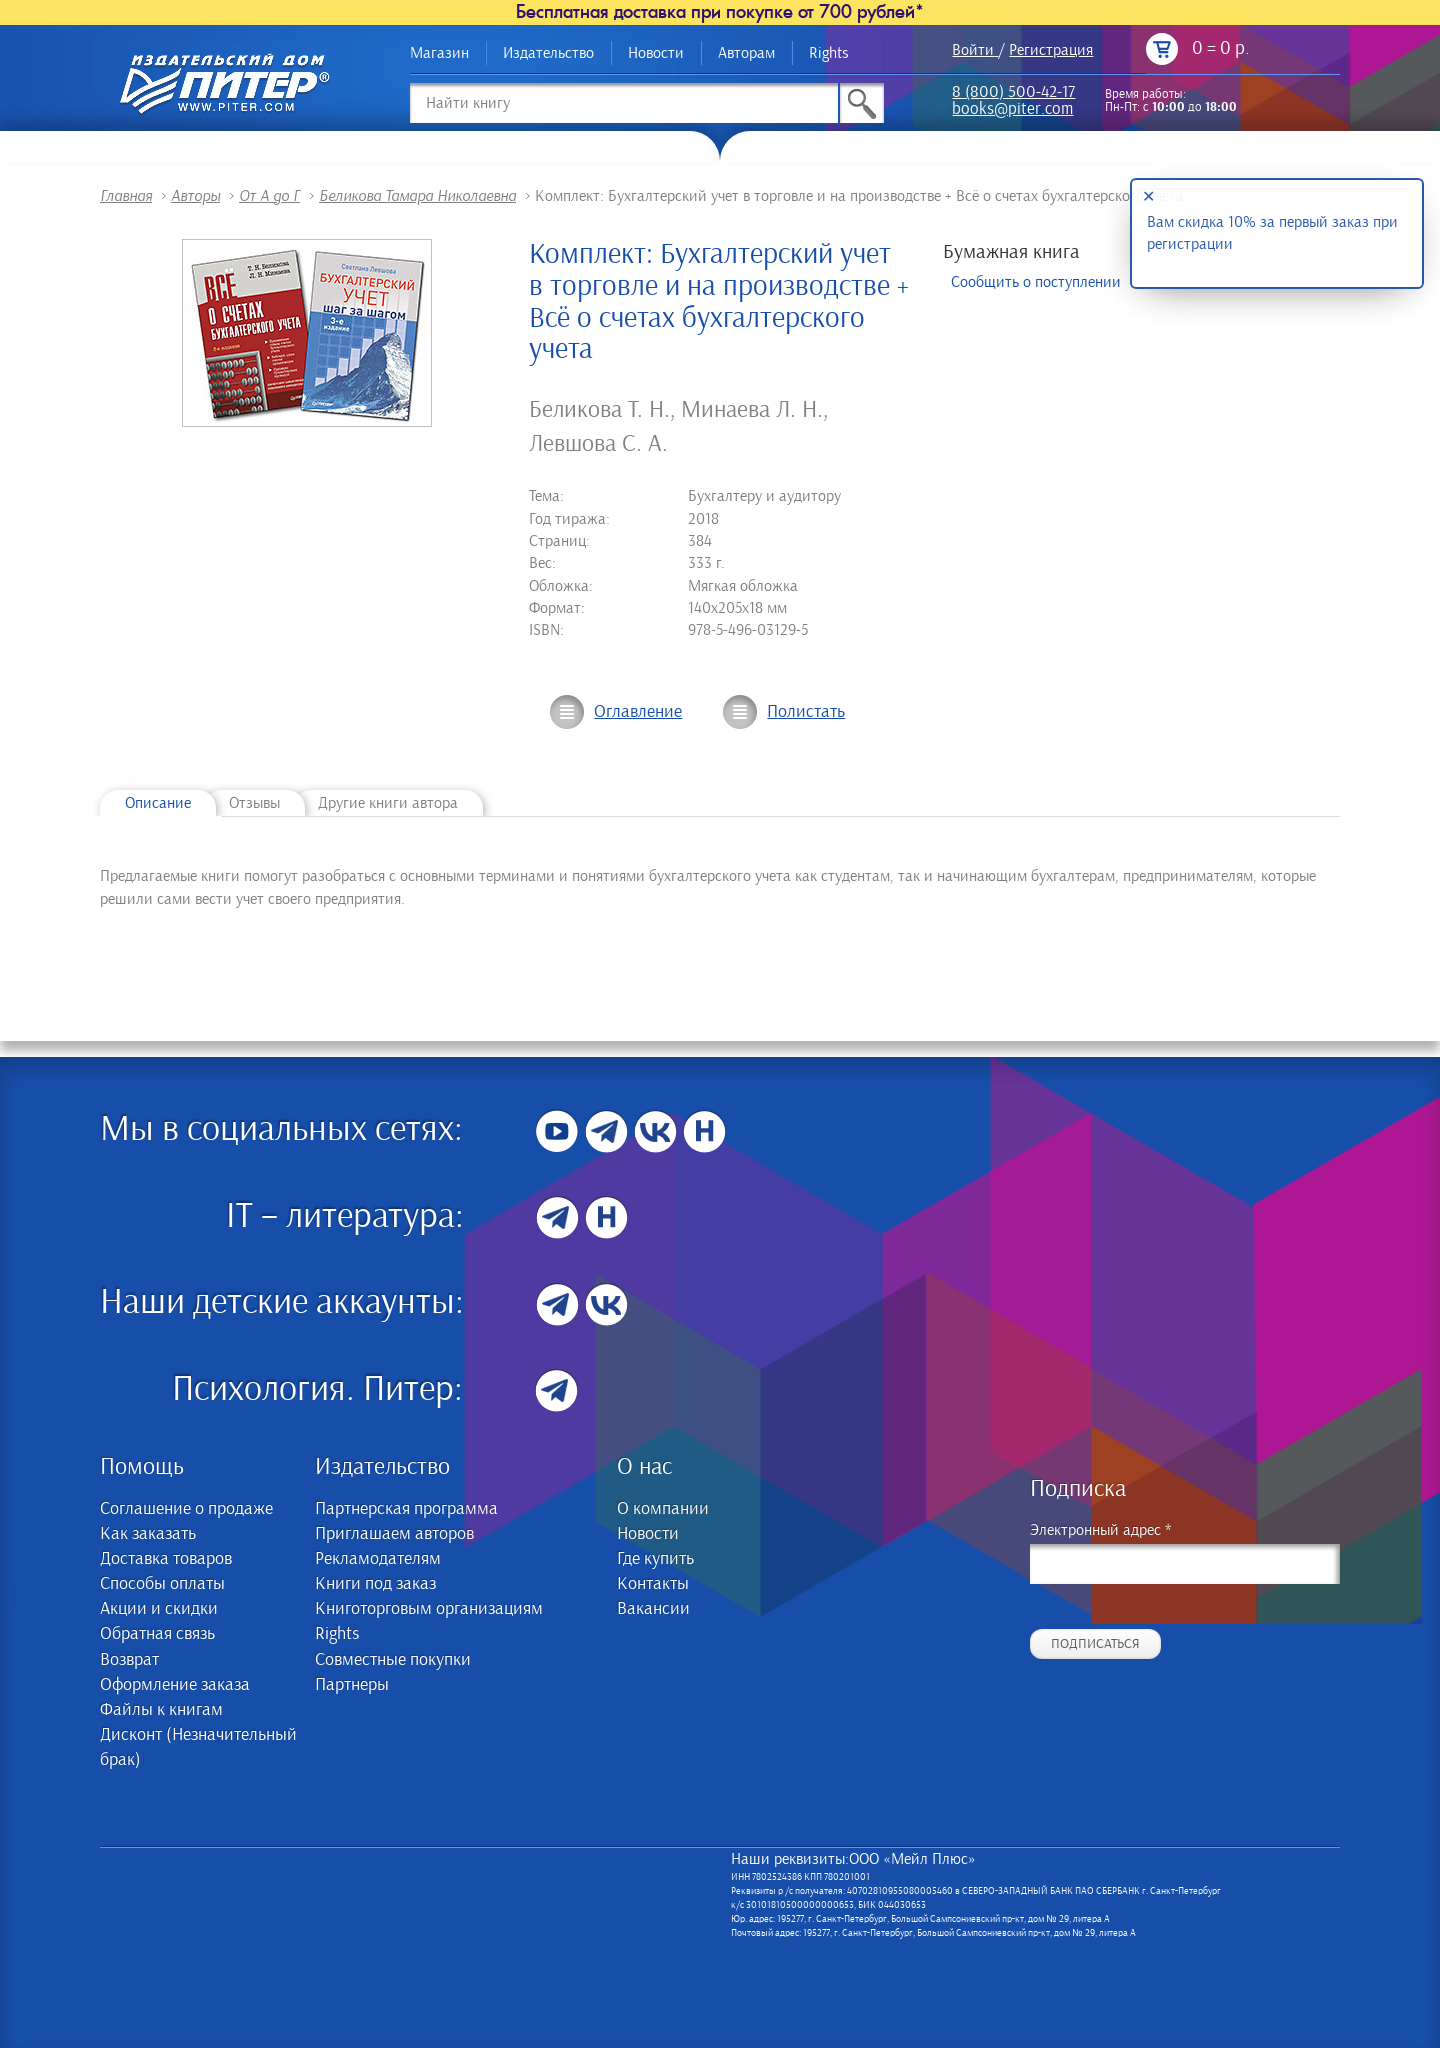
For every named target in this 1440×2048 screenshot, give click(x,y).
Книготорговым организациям (429, 1609)
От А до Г (269, 196)
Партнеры (352, 1685)
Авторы (195, 196)
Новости (656, 53)
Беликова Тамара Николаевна (417, 196)
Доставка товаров (166, 1559)
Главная (126, 196)
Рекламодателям (378, 1559)
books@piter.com (1012, 110)
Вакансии (653, 1609)
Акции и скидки (159, 1609)
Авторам (746, 53)
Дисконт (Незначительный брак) (198, 1747)
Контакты (653, 1584)
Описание (158, 803)
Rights (829, 53)
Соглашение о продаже (186, 1509)
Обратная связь (157, 1634)
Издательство (548, 53)
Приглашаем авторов (394, 1534)
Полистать (806, 712)
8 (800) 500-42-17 (1013, 93)
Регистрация (1051, 50)
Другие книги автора (388, 803)
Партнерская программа (406, 1509)
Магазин (439, 53)
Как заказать (148, 1534)
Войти (973, 50)
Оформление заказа (175, 1685)
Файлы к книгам (161, 1710)
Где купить (655, 1559)
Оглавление (638, 712)
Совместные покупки (393, 1660)
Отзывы (254, 803)
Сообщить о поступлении (1036, 282)
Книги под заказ (375, 1584)
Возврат (129, 1660)
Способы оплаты (162, 1584)
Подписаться (1095, 1644)
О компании (663, 1509)
